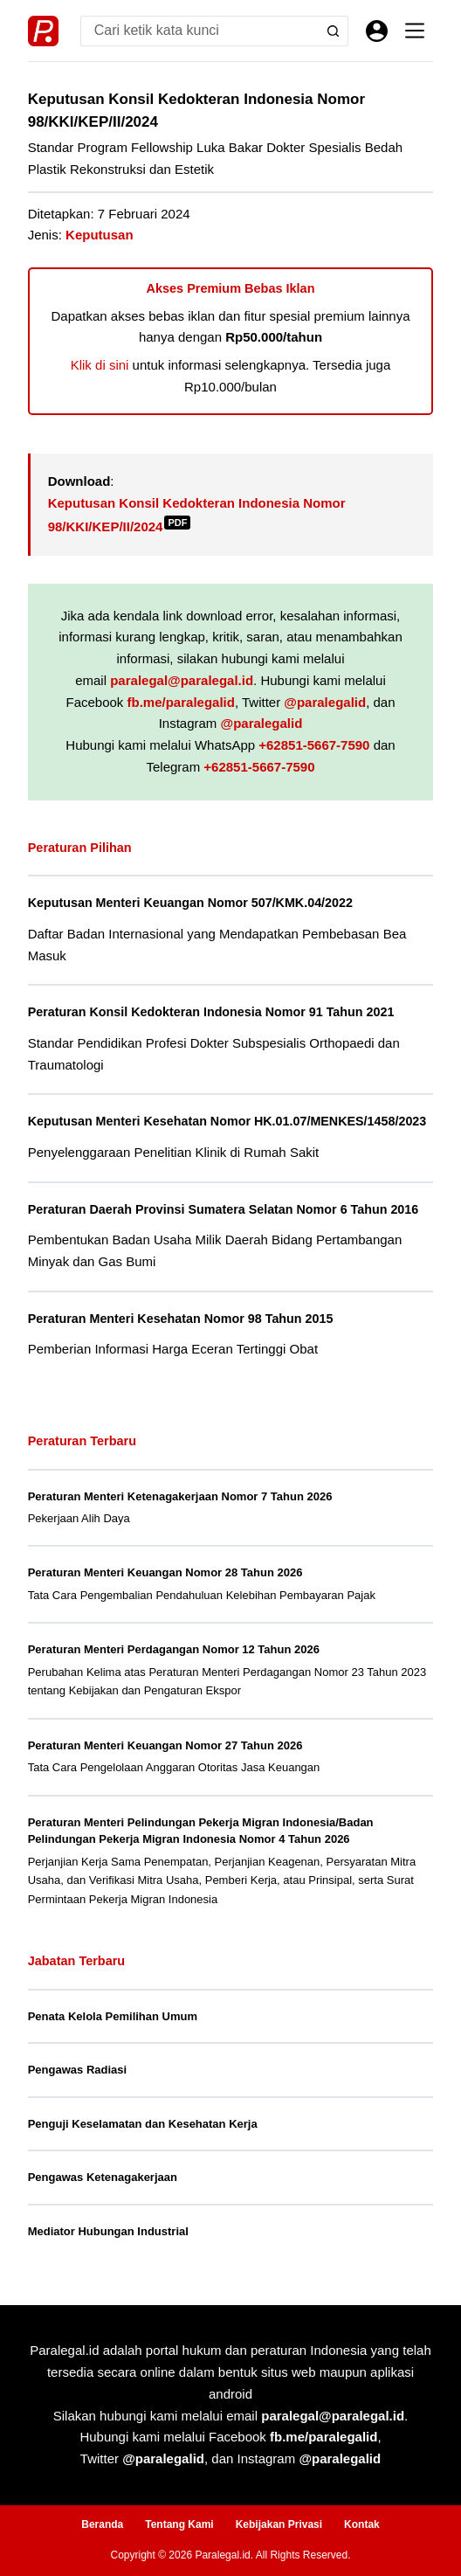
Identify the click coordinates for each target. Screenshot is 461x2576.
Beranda (102, 2524)
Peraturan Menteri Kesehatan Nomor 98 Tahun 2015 (181, 1319)
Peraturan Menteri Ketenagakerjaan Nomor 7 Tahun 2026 (180, 1496)
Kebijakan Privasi (279, 2524)
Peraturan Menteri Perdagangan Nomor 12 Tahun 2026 (174, 1649)
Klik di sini (100, 364)
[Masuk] (377, 31)
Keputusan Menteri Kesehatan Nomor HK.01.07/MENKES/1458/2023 (227, 1121)
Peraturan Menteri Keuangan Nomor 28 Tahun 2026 (165, 1572)
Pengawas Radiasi (77, 2069)
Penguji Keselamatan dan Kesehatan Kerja (143, 2123)
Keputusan (99, 234)
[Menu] (414, 30)
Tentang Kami (179, 2524)
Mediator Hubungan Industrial (108, 2231)
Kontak (362, 2524)
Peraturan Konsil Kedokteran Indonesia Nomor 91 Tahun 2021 (211, 1012)
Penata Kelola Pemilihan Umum (112, 2016)
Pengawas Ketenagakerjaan (102, 2177)
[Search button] (333, 31)
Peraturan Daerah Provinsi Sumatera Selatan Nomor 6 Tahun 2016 (223, 1209)
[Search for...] (199, 31)
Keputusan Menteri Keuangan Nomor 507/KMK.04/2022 (190, 903)
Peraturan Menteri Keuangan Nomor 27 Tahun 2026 (165, 1745)
